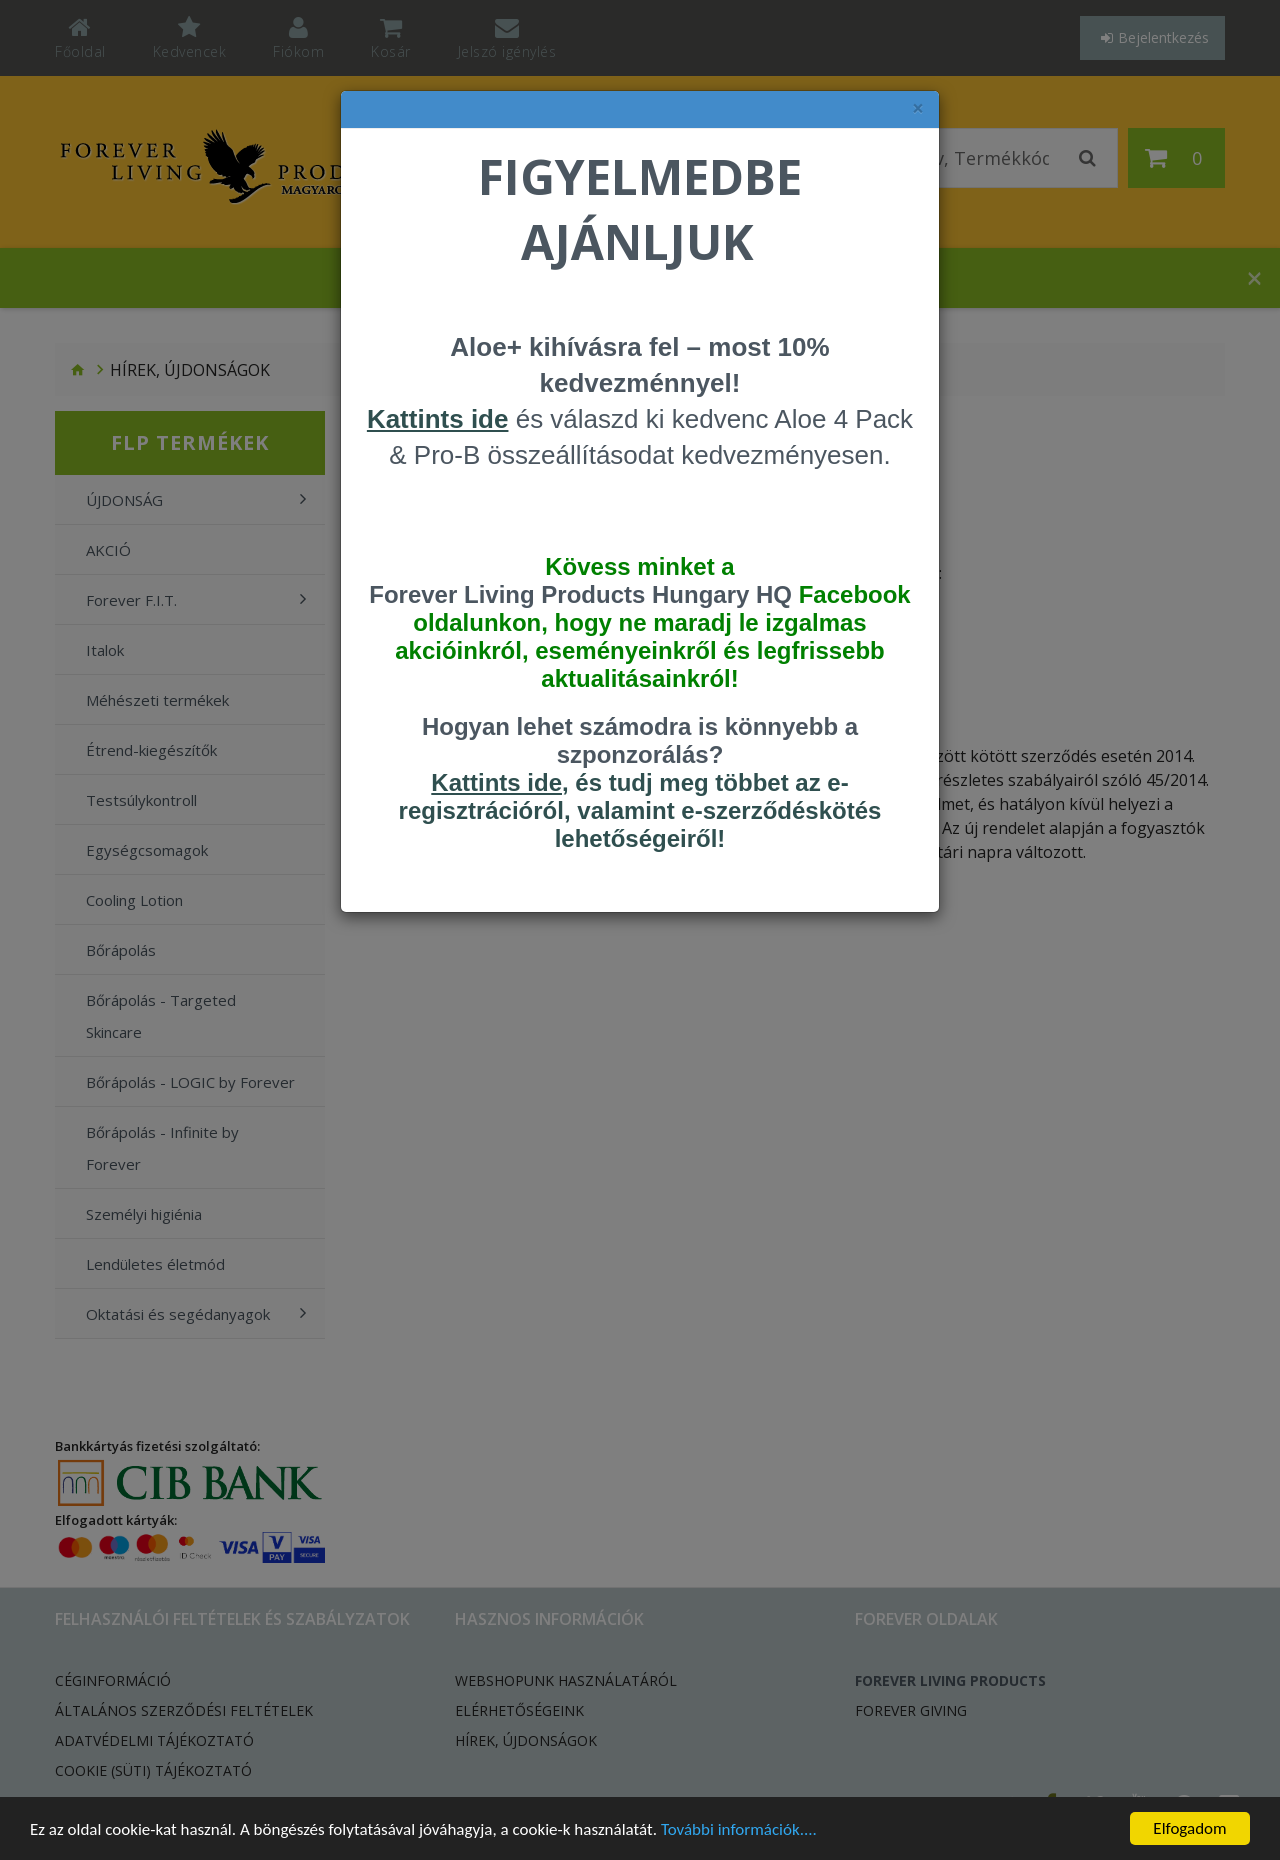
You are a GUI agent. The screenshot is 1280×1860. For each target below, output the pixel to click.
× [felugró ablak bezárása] (918, 108)
